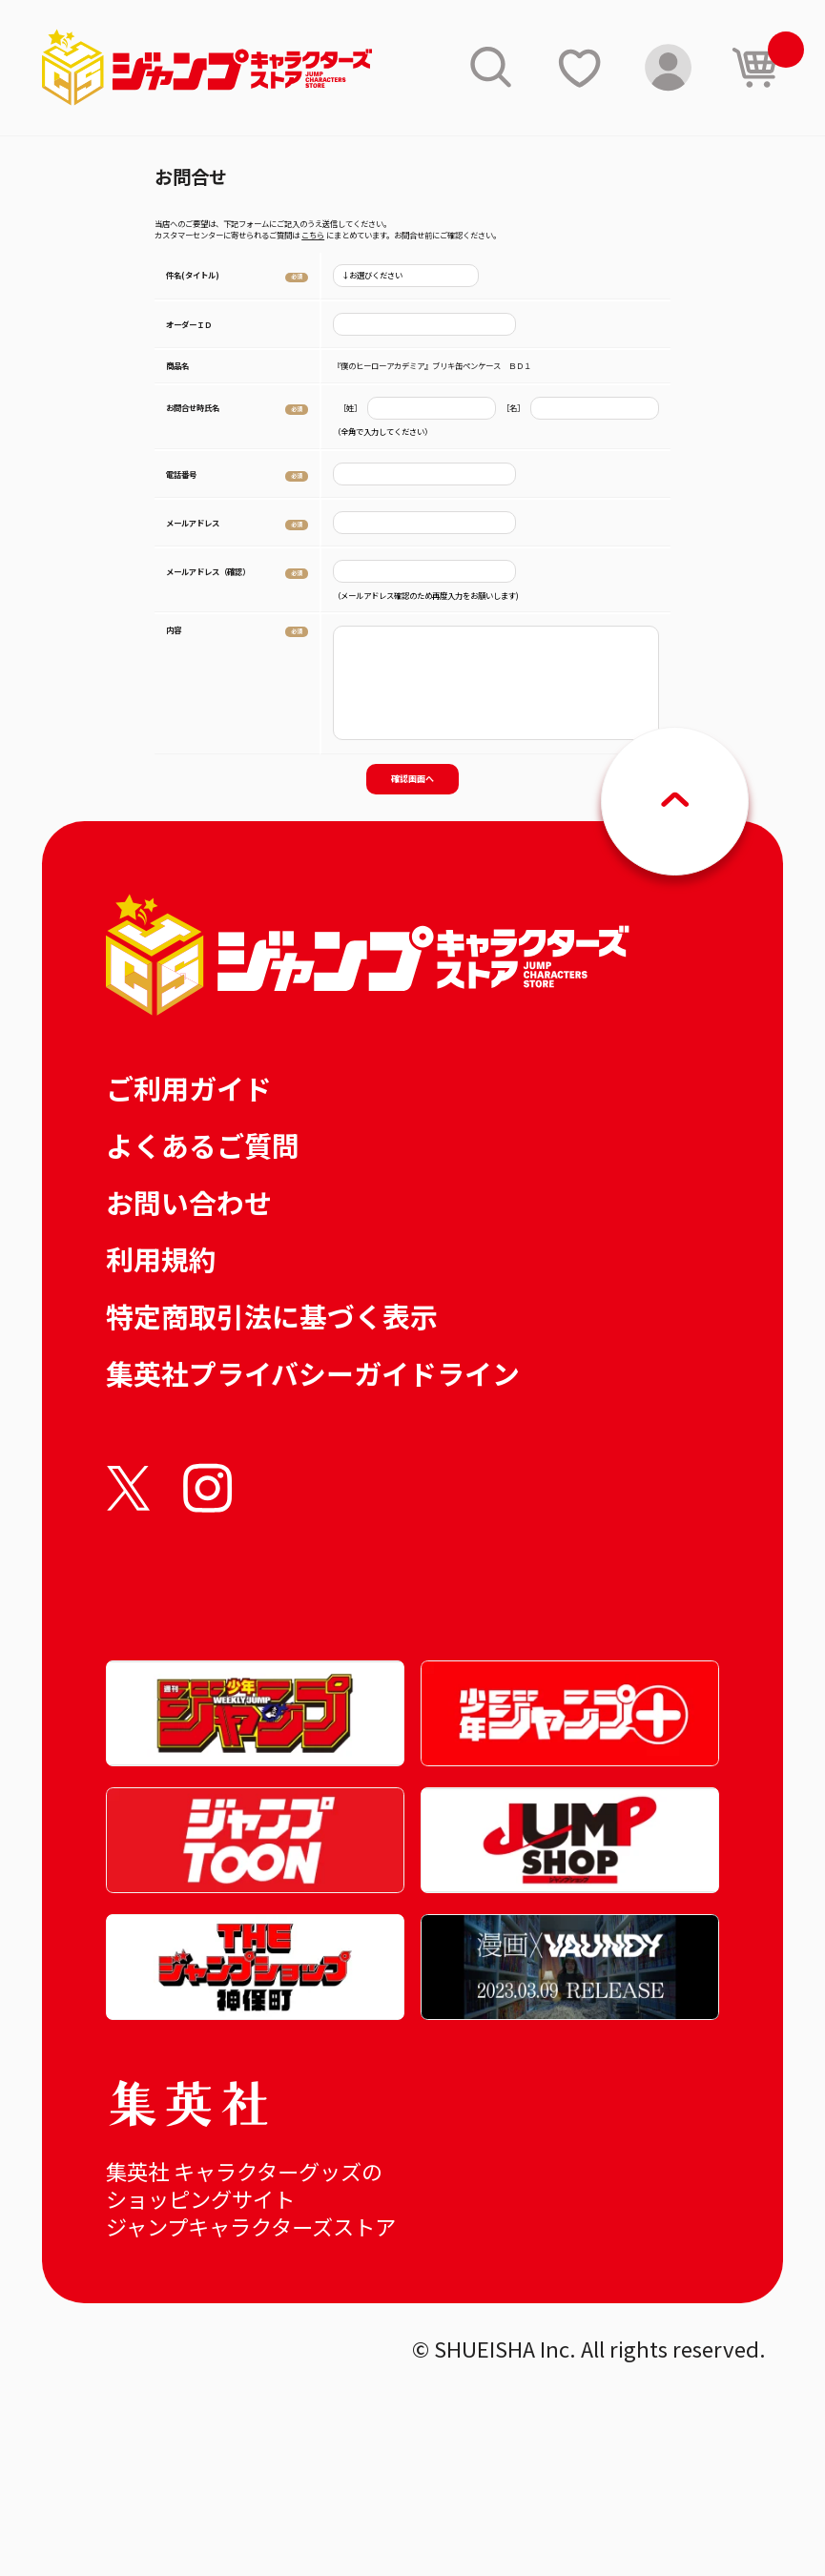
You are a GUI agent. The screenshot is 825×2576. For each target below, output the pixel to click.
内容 (173, 629)
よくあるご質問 (202, 1144)
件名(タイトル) (192, 274)
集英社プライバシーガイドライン (313, 1372)
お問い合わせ (189, 1202)
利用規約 (161, 1258)
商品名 (177, 365)
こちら (312, 234)
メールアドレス (192, 522)
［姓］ (350, 408)
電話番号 (181, 474)
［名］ (513, 408)
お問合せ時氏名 (192, 407)
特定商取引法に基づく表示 (272, 1315)
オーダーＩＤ (189, 324)
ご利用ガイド (189, 1087)
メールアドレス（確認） (208, 571)
